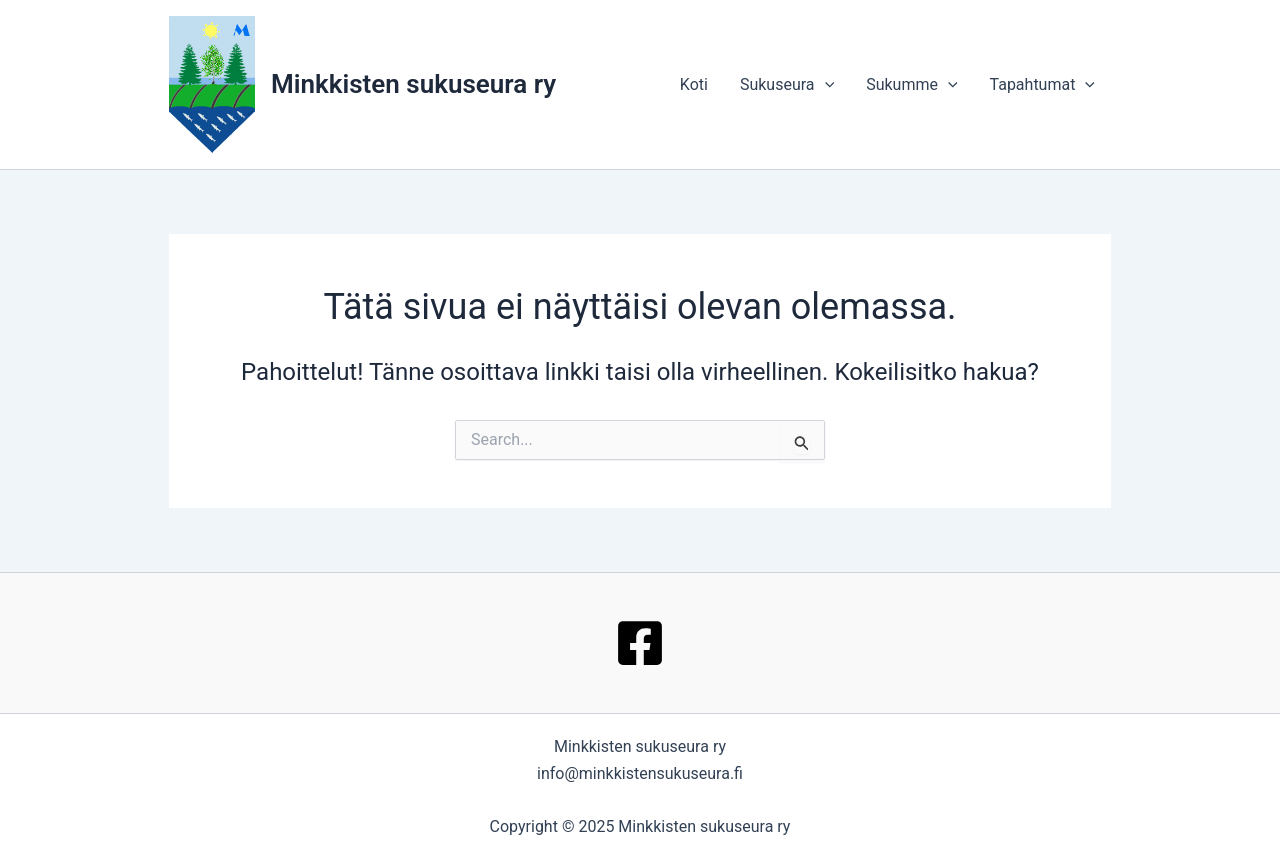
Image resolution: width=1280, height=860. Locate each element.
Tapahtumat (1042, 85)
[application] (825, 85)
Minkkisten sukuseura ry (413, 84)
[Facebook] (640, 643)
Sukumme (911, 85)
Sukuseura (787, 85)
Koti (694, 84)
